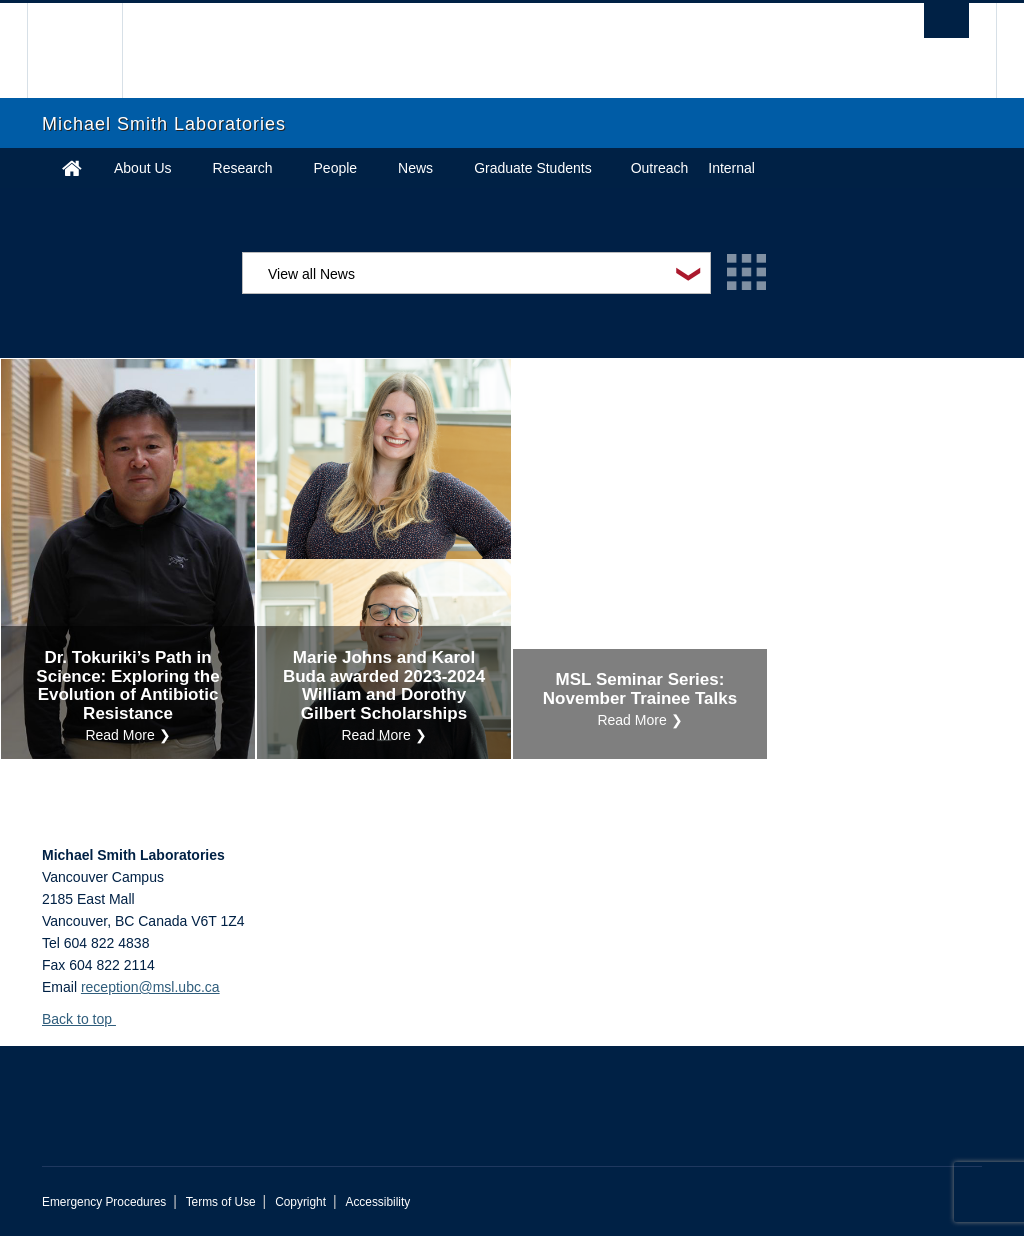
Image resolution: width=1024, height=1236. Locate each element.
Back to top (86, 1019)
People (336, 168)
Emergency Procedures (104, 1202)
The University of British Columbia (89, 50)
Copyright (300, 1202)
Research (243, 168)
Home (72, 168)
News (415, 168)
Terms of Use (221, 1202)
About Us (143, 168)
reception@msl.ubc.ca (150, 987)
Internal (731, 168)
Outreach (660, 168)
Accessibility (377, 1202)
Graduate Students (533, 168)
